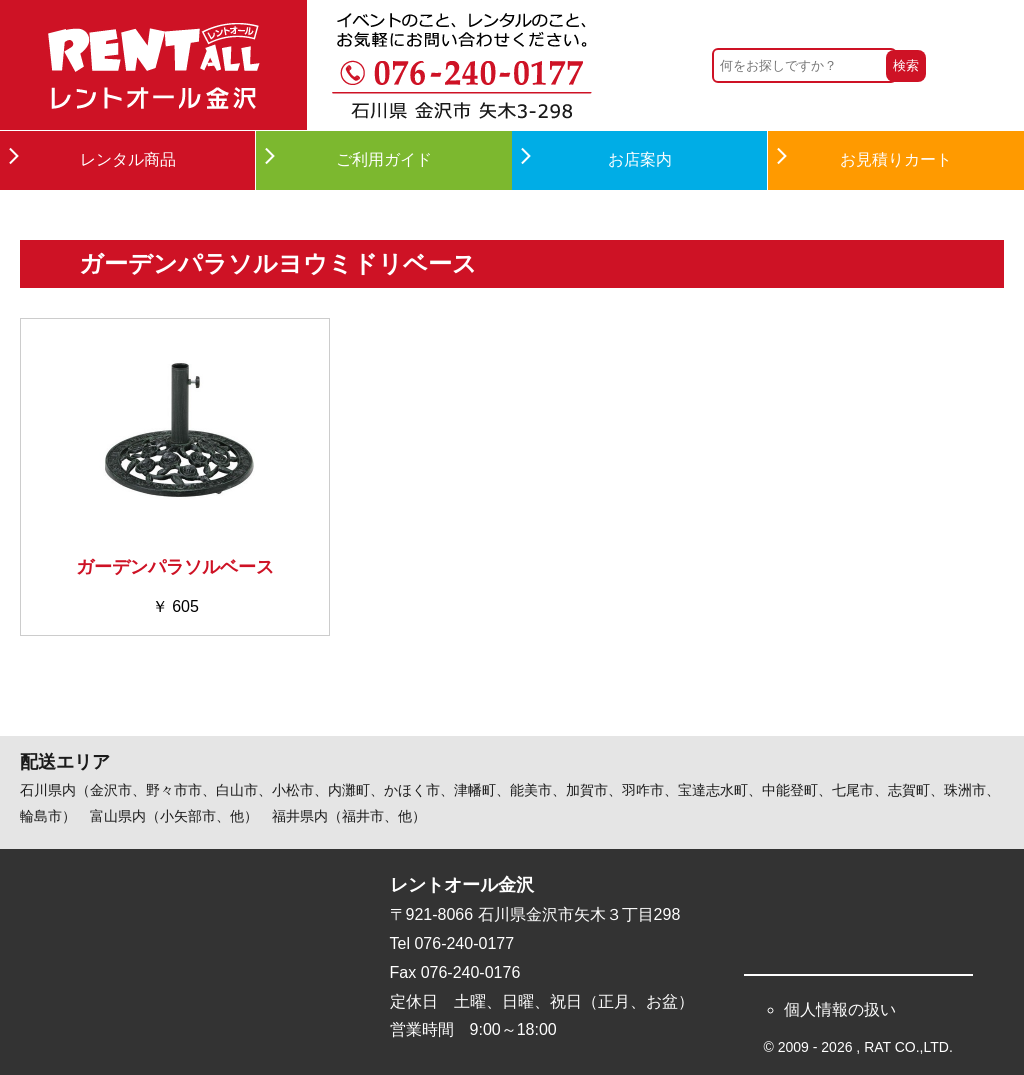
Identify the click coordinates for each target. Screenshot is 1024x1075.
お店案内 (640, 159)
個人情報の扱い (840, 1009)
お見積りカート (896, 159)
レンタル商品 (128, 159)
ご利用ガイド (384, 159)
